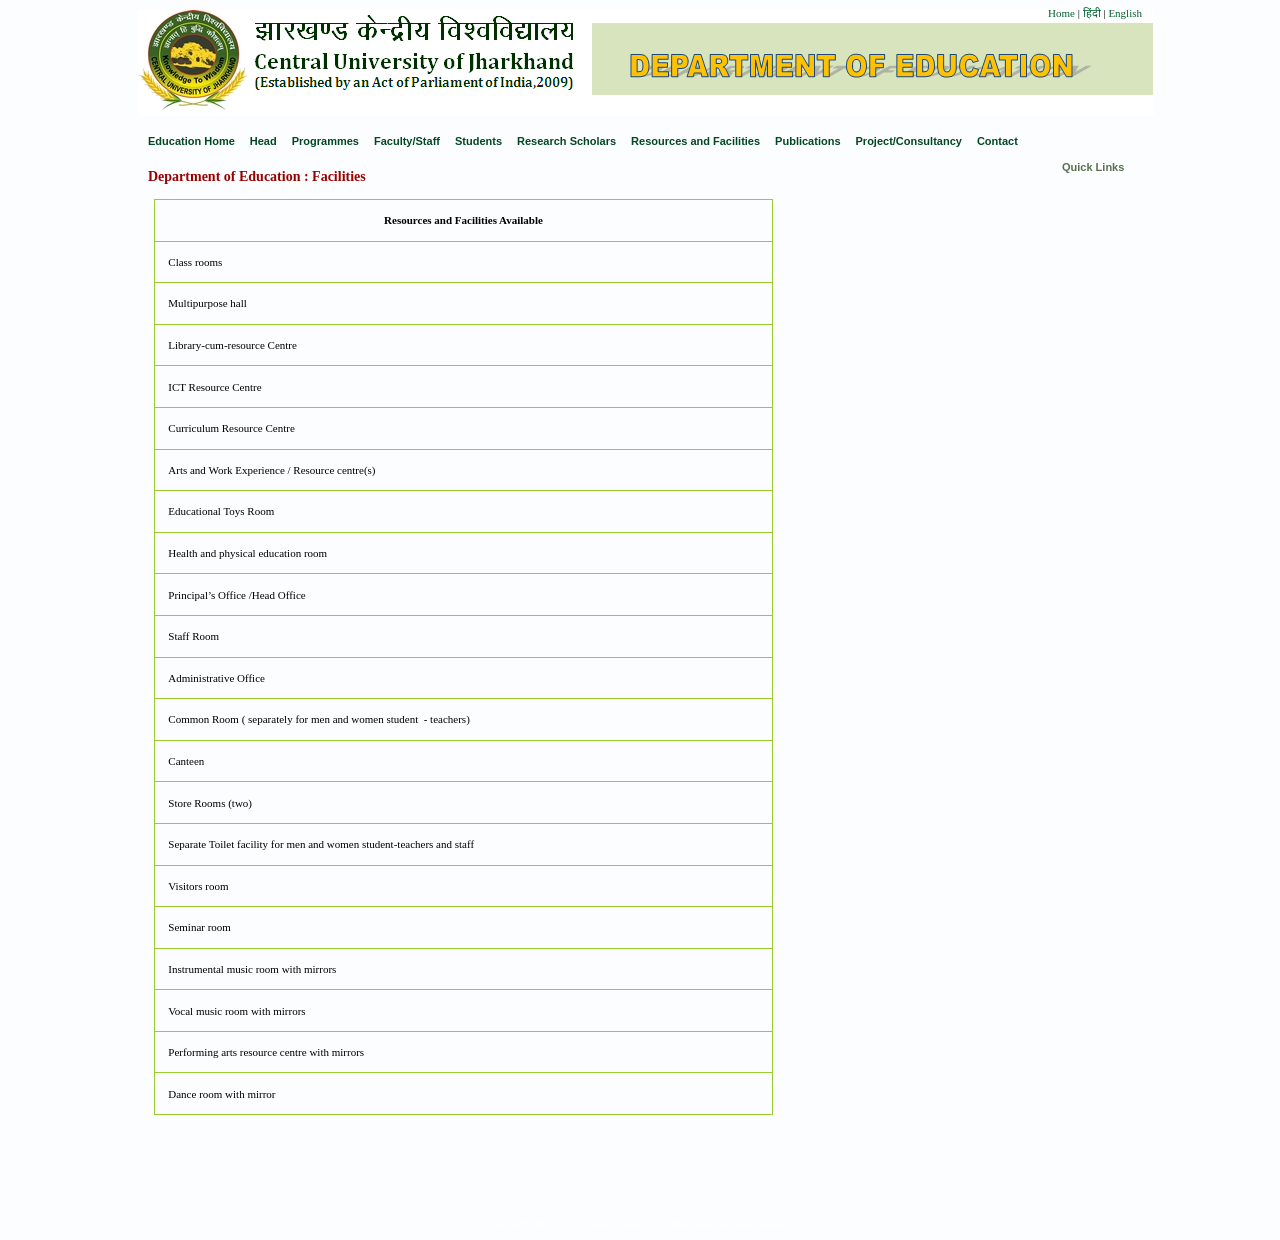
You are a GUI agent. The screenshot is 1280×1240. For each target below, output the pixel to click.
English (1125, 13)
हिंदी (1093, 13)
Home (1061, 13)
